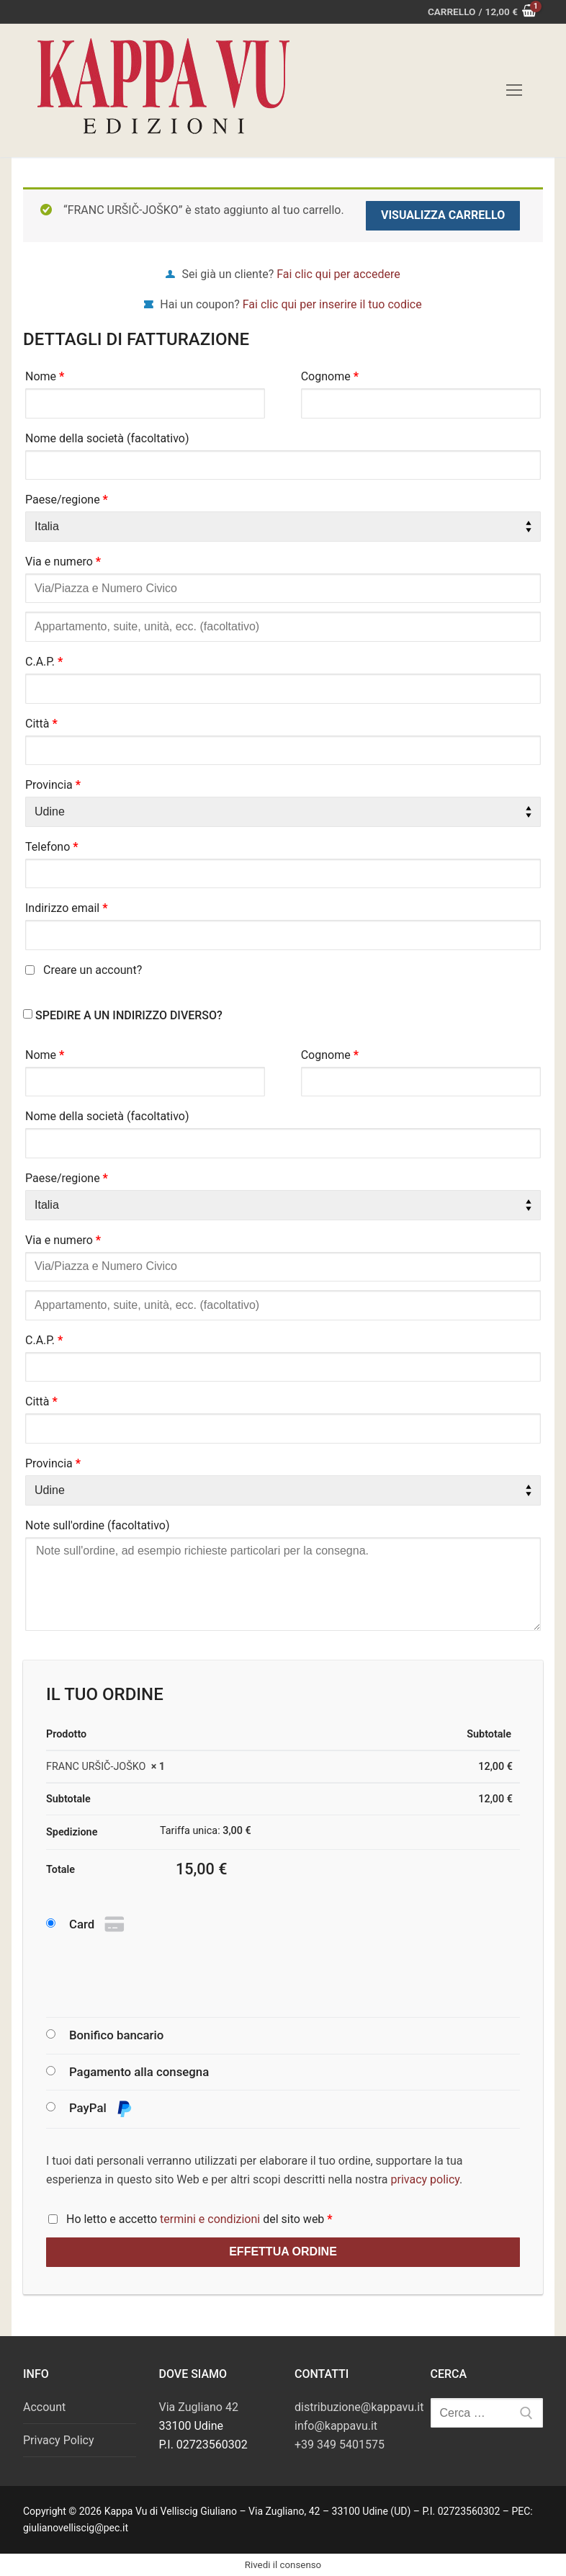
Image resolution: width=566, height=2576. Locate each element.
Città (41, 723)
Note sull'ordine (97, 1525)
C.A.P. (44, 661)
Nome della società (107, 438)
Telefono (51, 847)
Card (98, 1925)
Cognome (330, 376)
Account (44, 2407)
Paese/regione (66, 499)
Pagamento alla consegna (139, 2072)
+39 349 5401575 (340, 2444)
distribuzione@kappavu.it (359, 2407)
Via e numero (63, 561)
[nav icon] (514, 91)
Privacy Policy (58, 2440)
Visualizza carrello (443, 215)
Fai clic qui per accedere (338, 274)
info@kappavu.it (336, 2426)
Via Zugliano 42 (198, 2407)
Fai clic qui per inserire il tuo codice (332, 304)
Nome (44, 376)
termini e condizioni (210, 2219)
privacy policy (425, 2179)
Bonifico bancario (116, 2035)
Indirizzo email (66, 908)
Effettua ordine (283, 2251)
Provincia (53, 785)
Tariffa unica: (205, 1831)
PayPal (100, 2109)
